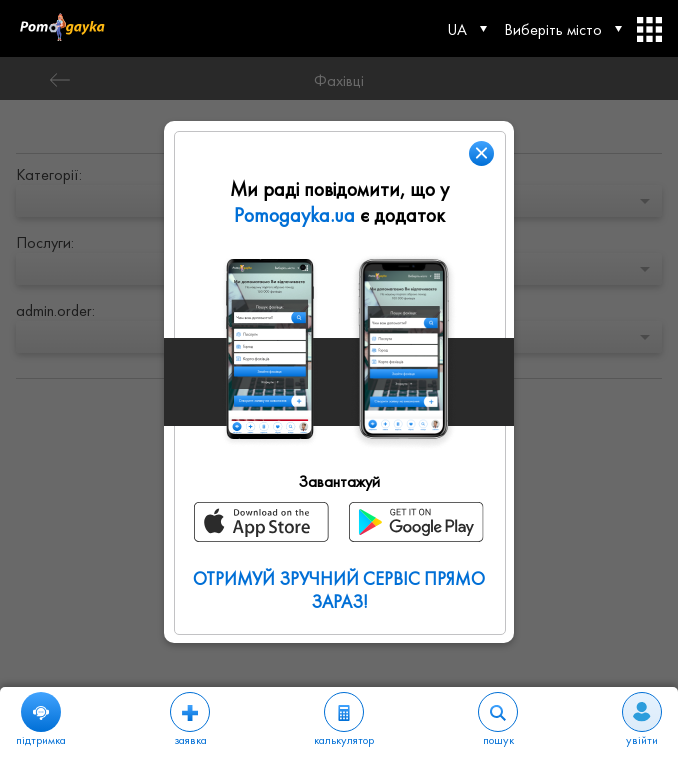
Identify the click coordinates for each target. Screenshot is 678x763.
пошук (498, 720)
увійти (642, 720)
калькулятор (344, 720)
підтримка (41, 720)
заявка (190, 720)
